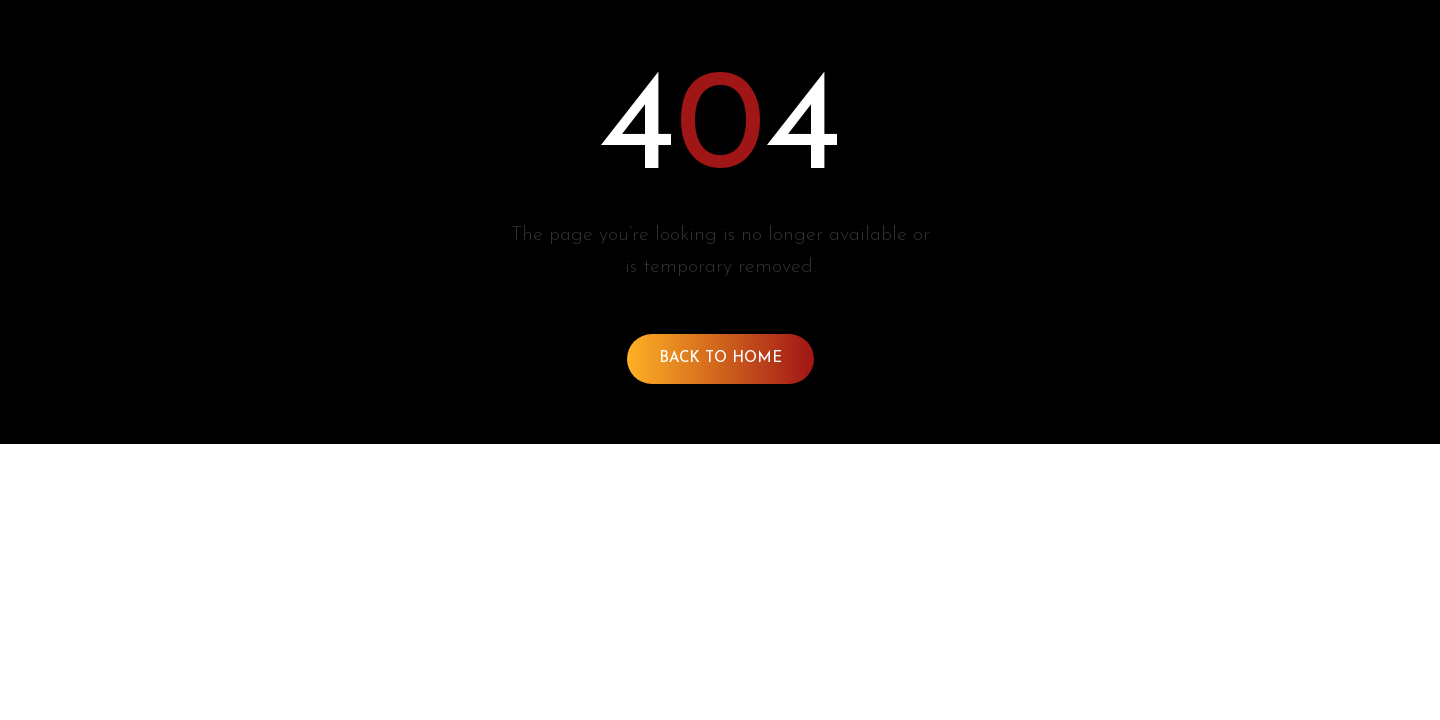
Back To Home (720, 358)
